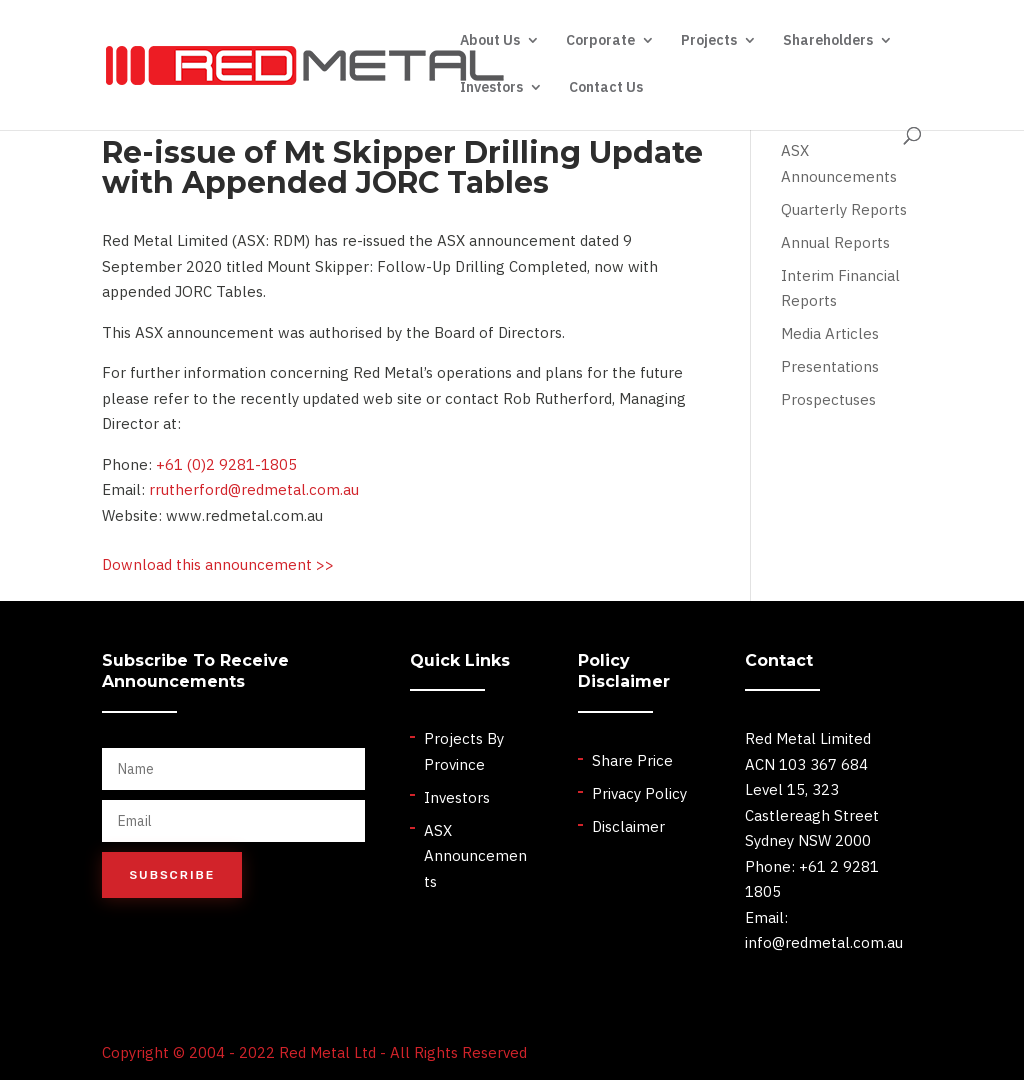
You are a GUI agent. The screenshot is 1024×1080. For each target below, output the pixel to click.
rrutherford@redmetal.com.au (254, 489)
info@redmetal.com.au (824, 942)
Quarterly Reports (844, 209)
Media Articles (830, 333)
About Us (490, 41)
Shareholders (828, 41)
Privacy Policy (639, 793)
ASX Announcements (475, 856)
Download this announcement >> (218, 564)
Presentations (830, 366)
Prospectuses (828, 399)
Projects (709, 41)
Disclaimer (628, 826)
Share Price (632, 760)
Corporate (600, 41)
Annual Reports (835, 242)
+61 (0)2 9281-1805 (226, 464)
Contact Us (606, 88)
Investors (491, 88)
